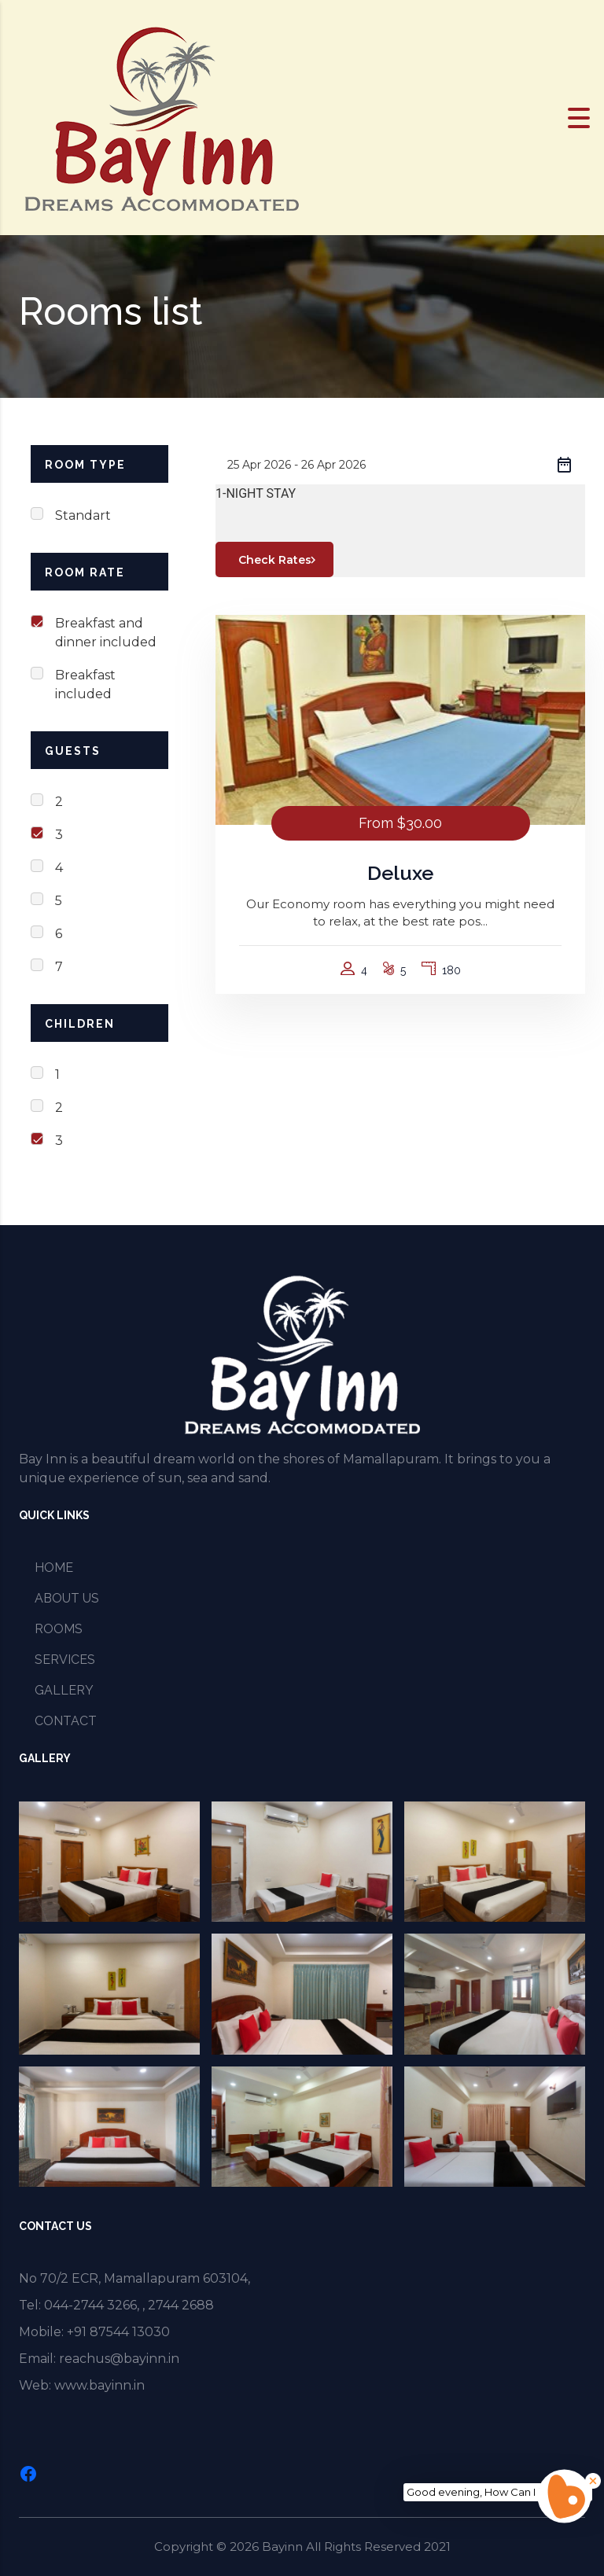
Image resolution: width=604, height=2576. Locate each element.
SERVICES (65, 1659)
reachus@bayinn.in (119, 2358)
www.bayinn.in (99, 2385)
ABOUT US (67, 1598)
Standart (83, 515)
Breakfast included (85, 684)
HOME (54, 1567)
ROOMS (59, 1628)
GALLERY (64, 1690)
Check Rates (279, 560)
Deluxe (400, 873)
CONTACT (66, 1720)
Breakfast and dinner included (106, 633)
